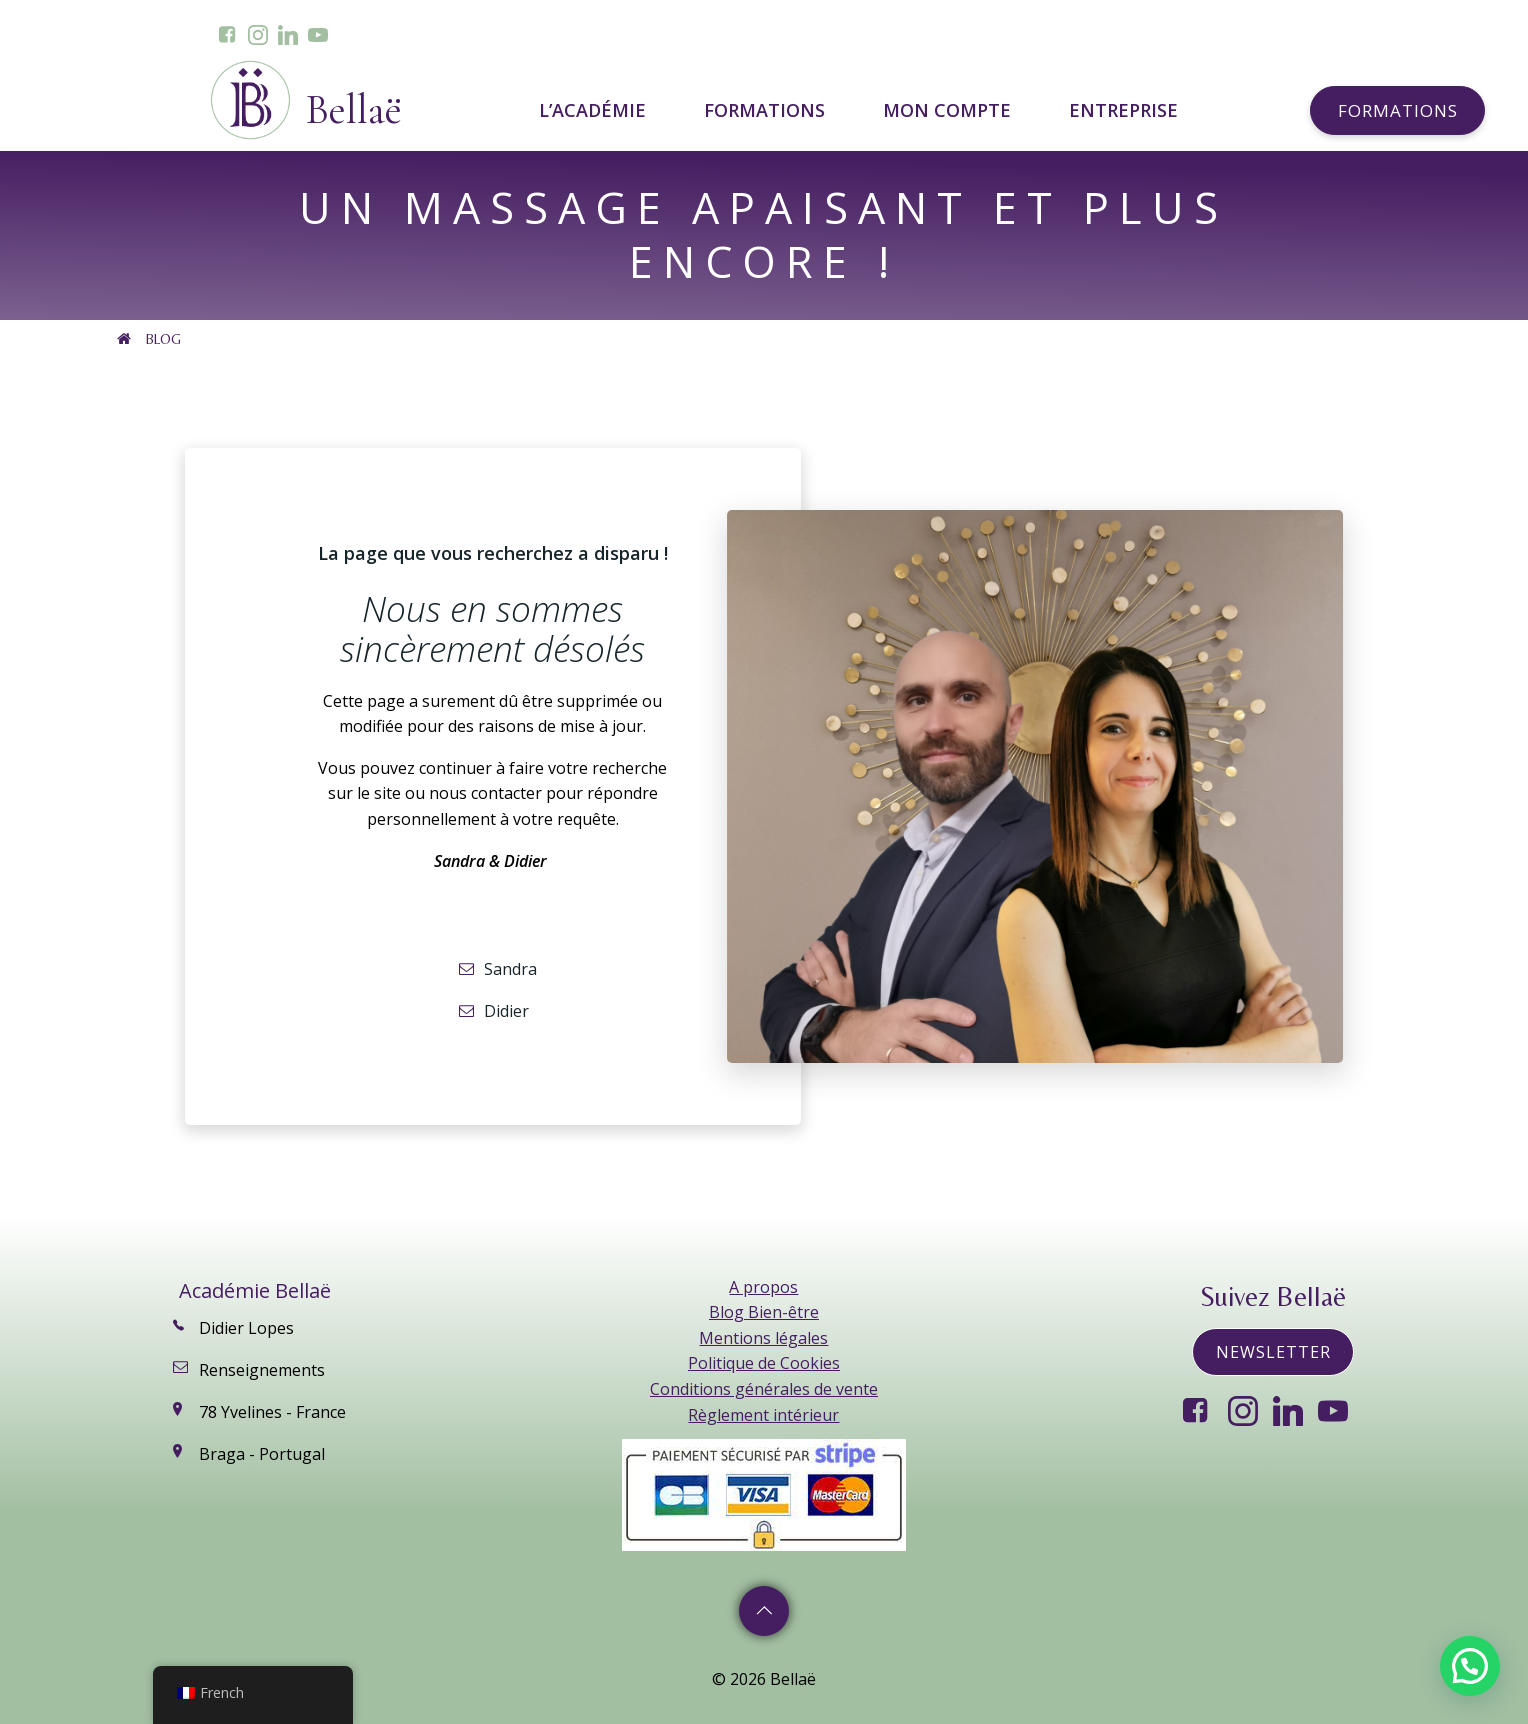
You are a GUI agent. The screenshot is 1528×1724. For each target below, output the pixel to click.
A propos (763, 1287)
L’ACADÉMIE (596, 110)
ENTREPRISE (1123, 110)
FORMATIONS (768, 110)
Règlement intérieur (763, 1415)
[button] (1470, 1666)
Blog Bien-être (764, 1312)
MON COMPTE (951, 110)
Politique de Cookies (764, 1363)
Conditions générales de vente (764, 1389)
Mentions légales (763, 1338)
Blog (163, 339)
